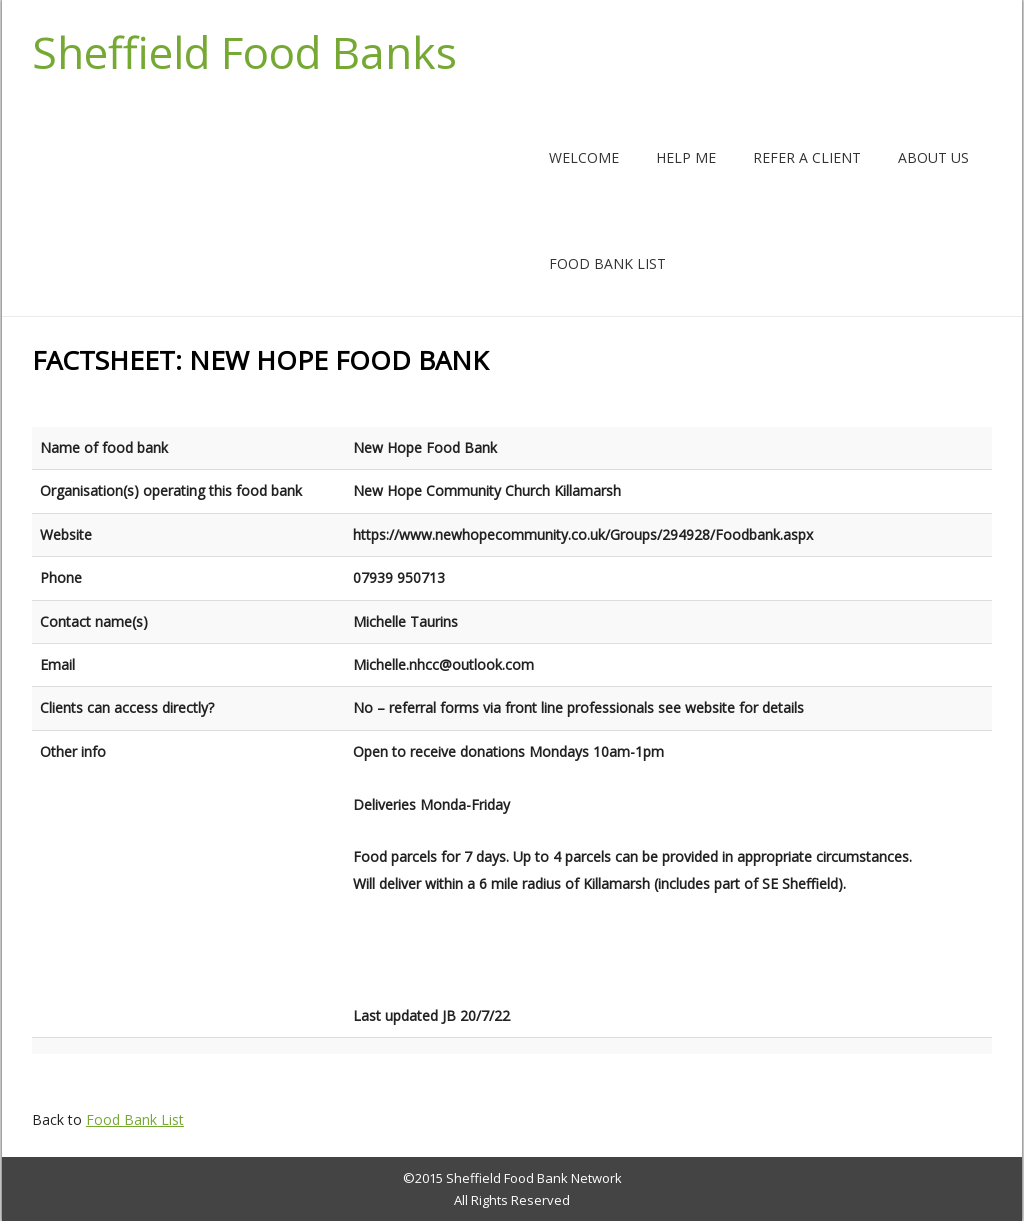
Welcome (584, 157)
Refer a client (807, 157)
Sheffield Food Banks (244, 52)
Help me (686, 157)
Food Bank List (607, 263)
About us (933, 157)
